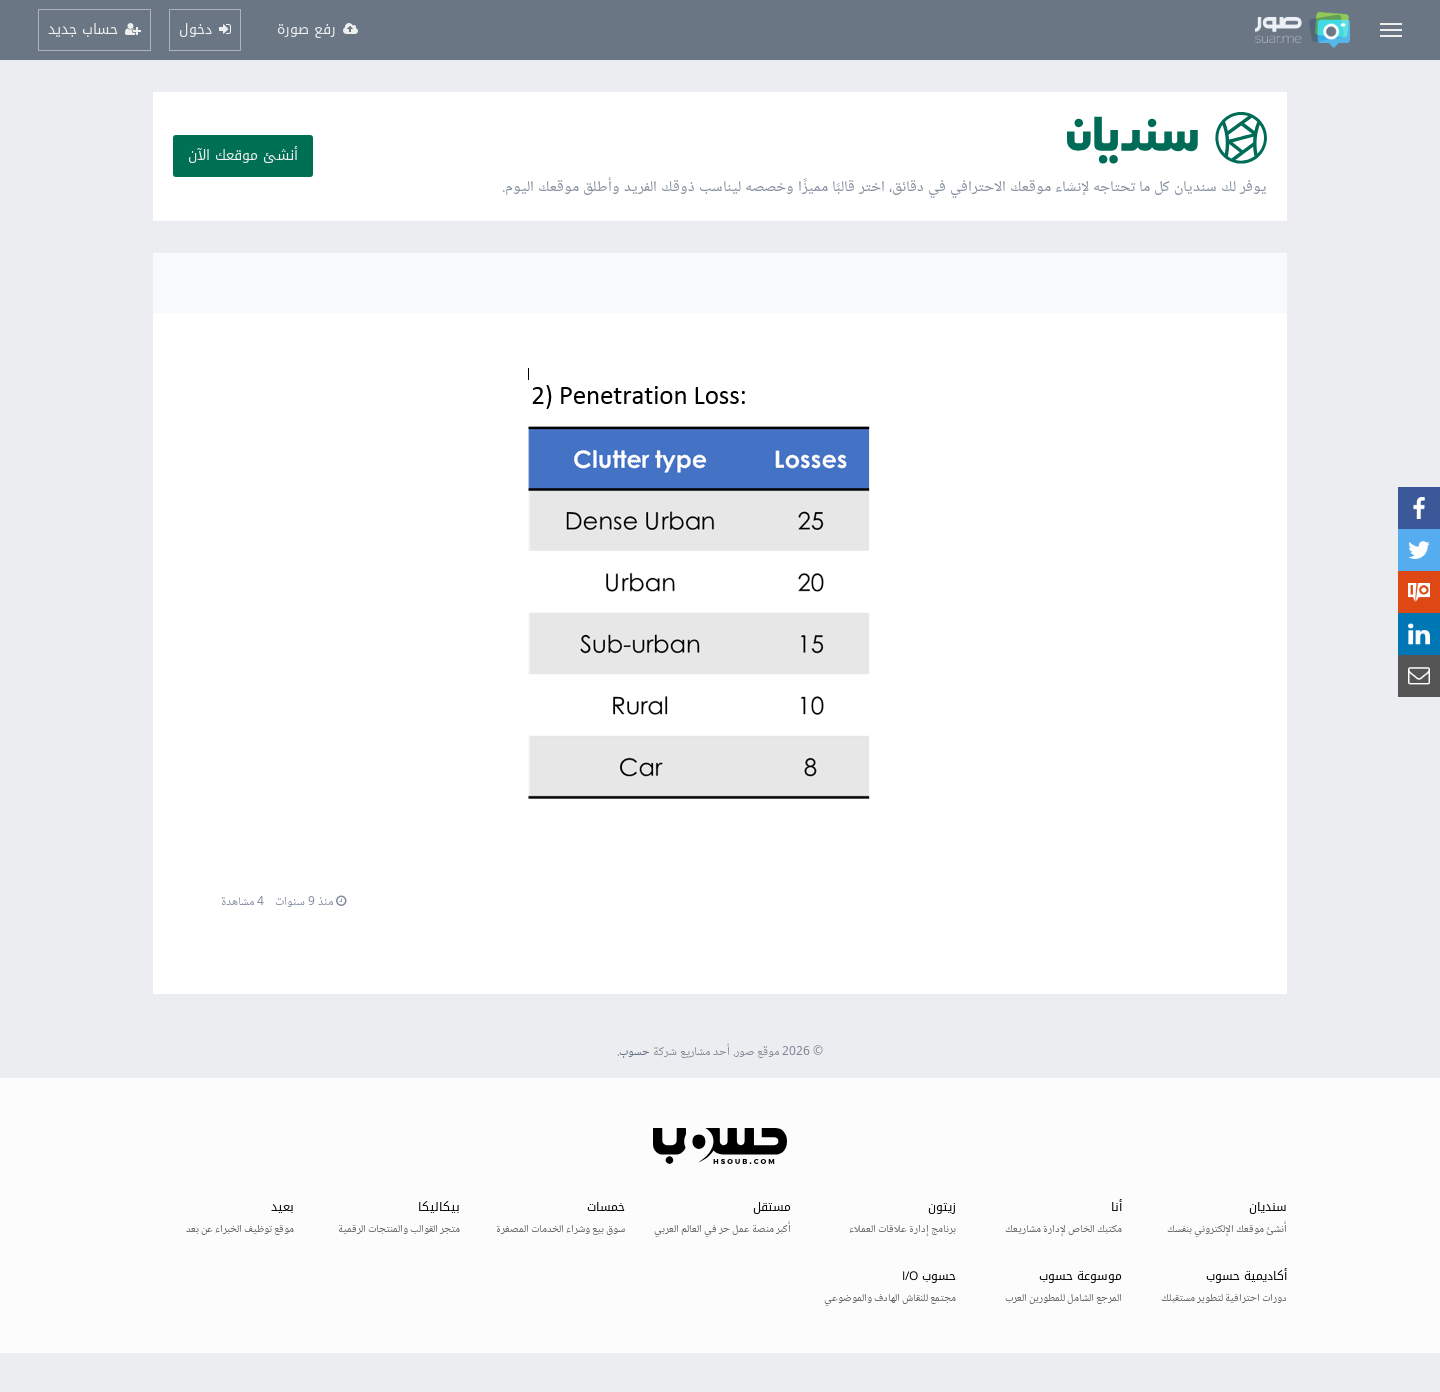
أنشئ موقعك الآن (243, 155)
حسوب (634, 1052)
